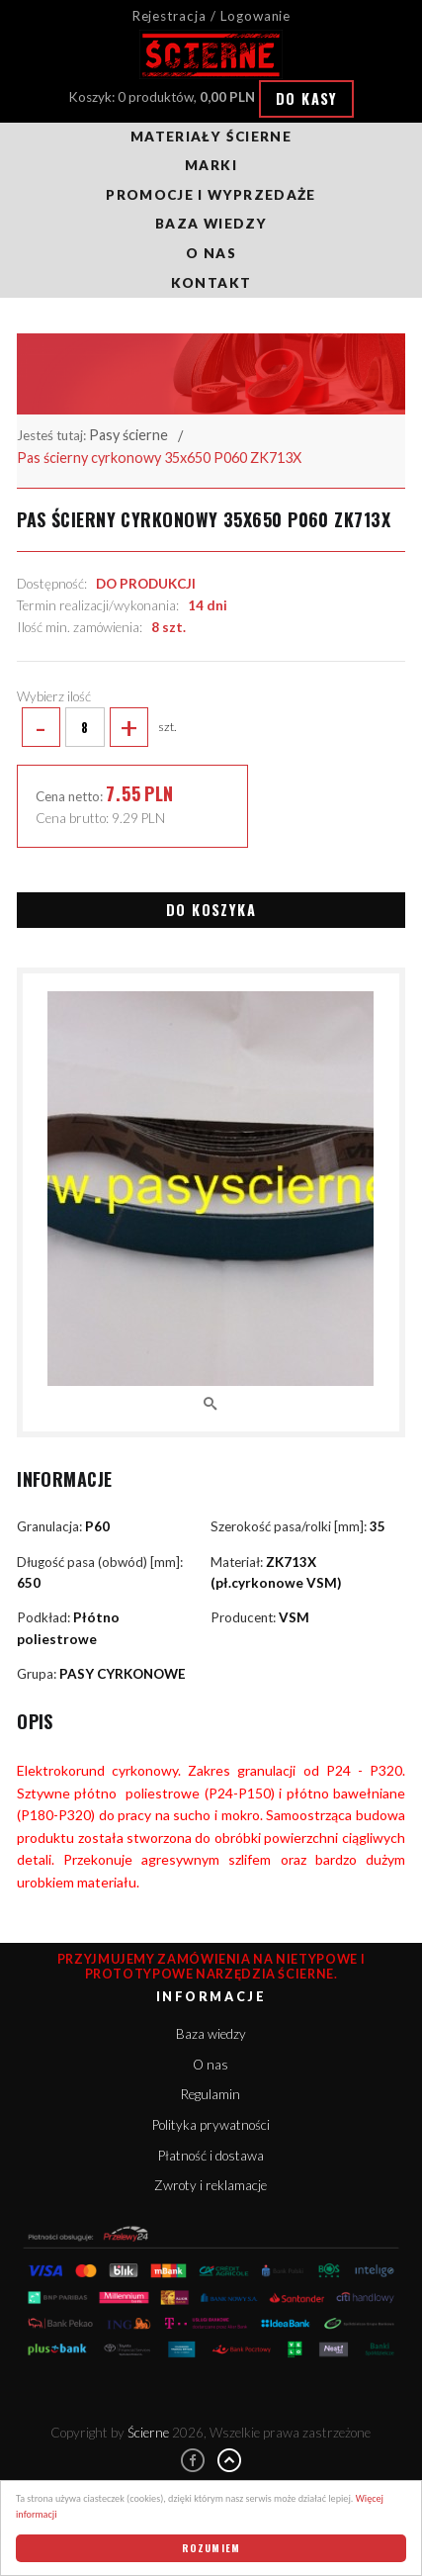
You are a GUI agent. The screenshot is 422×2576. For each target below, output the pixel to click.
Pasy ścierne (128, 434)
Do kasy (307, 98)
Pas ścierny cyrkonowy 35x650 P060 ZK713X (159, 457)
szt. (96, 727)
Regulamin (210, 2094)
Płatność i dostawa (211, 2155)
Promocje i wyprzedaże (210, 195)
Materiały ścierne (211, 136)
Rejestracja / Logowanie (211, 16)
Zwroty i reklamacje (210, 2185)
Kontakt (211, 283)
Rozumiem (211, 2547)
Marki (211, 165)
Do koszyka (211, 909)
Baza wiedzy (211, 223)
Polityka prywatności (211, 2125)
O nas (211, 253)
